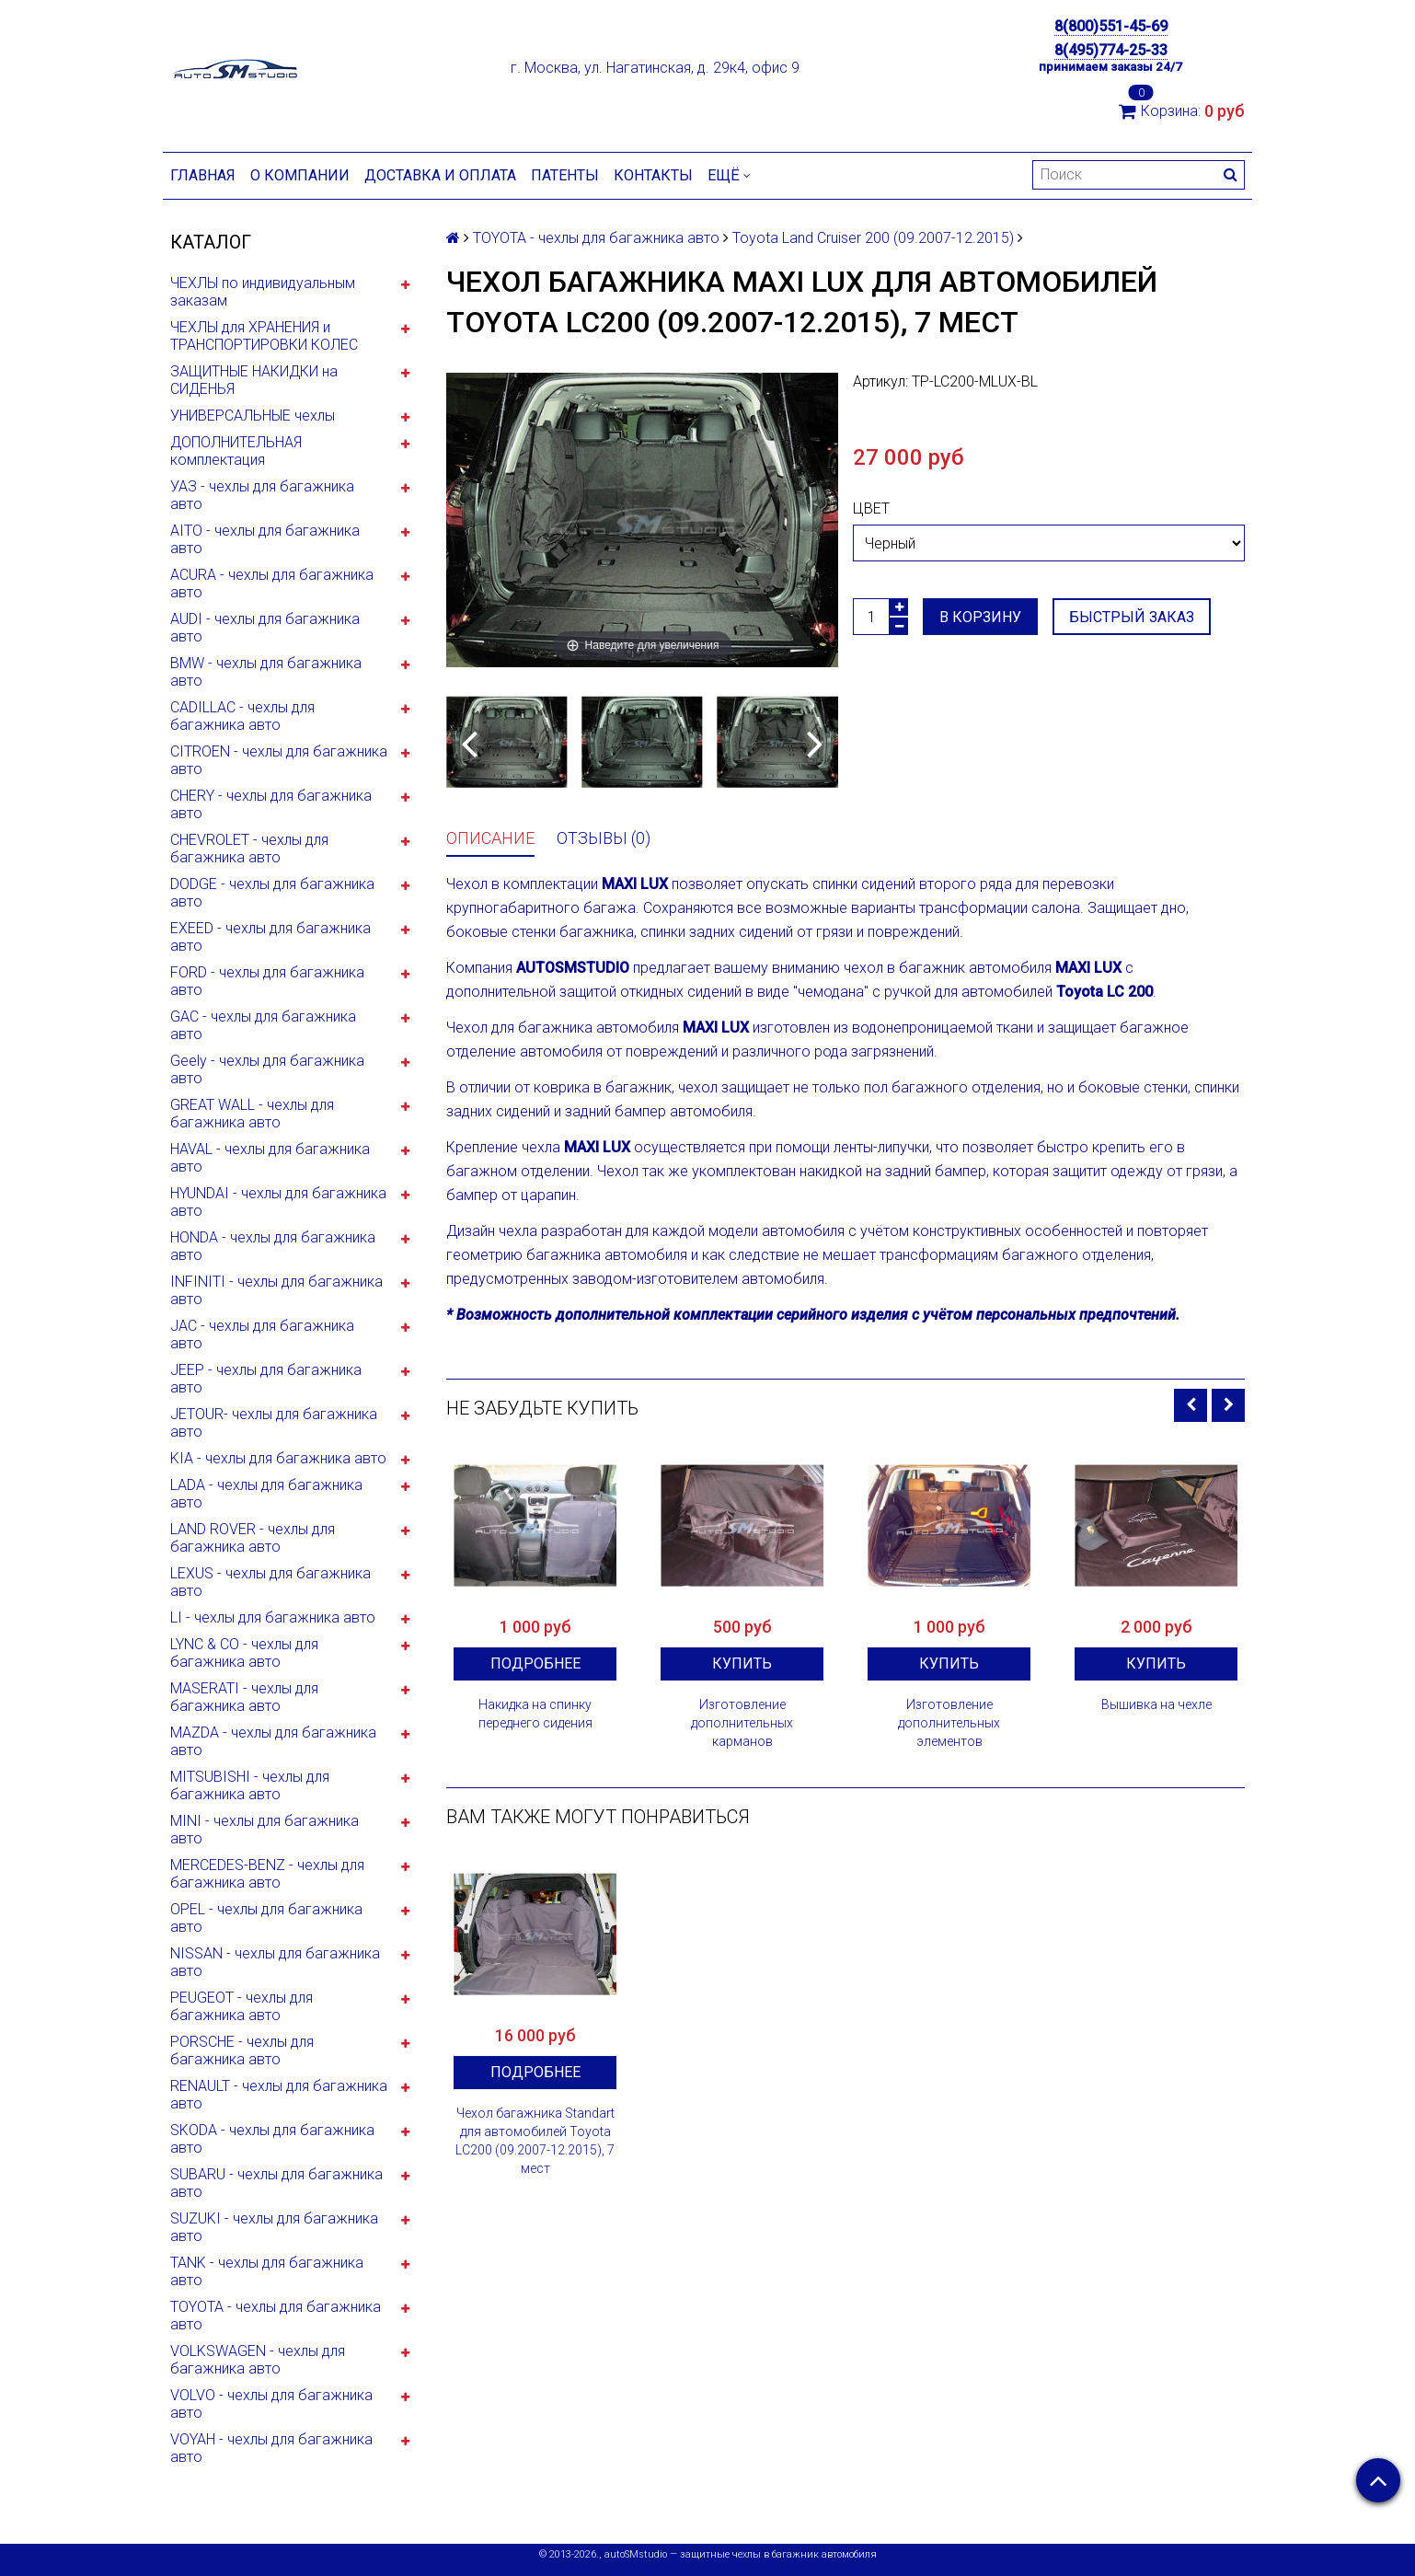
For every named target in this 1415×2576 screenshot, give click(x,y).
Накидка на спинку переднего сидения (535, 1713)
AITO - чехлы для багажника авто (265, 539)
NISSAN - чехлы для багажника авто (275, 1962)
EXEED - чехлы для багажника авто (270, 936)
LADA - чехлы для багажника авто (266, 1493)
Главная (203, 175)
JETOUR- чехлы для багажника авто (273, 1422)
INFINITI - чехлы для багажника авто (276, 1290)
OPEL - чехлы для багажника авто (266, 1917)
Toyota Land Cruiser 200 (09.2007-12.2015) (873, 238)
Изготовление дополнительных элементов (949, 1723)
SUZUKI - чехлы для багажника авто (274, 2227)
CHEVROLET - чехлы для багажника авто (249, 848)
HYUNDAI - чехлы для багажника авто (278, 1201)
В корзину (980, 617)
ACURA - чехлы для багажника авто (272, 583)
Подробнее (535, 1663)
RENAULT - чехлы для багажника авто (278, 2094)
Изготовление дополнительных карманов (742, 1723)
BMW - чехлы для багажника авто (266, 671)
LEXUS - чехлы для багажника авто (270, 1582)
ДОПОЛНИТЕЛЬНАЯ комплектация (236, 450)
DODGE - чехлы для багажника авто (272, 892)
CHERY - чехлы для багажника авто (271, 804)
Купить (742, 1663)
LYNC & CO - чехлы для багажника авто (244, 1652)
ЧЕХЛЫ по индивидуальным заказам (262, 291)
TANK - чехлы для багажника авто (266, 2271)
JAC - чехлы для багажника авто (262, 1334)
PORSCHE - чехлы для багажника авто (242, 2050)
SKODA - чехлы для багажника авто (272, 2138)
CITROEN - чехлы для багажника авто (278, 760)
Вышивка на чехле (1156, 1704)
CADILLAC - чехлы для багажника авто (242, 716)
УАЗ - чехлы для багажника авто (262, 495)
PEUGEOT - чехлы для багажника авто (241, 2006)
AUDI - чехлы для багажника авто (265, 627)
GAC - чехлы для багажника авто (263, 1025)
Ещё (729, 175)
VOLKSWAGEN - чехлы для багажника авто (257, 2359)
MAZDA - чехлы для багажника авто (273, 1741)
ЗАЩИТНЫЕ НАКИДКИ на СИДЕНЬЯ (254, 380)
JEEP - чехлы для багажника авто (266, 1378)
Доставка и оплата (440, 175)
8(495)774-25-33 (1111, 50)
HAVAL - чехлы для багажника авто (270, 1157)
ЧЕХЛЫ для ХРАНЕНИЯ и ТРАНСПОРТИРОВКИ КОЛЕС (264, 335)
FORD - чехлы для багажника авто (267, 981)
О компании (300, 175)
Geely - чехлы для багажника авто (267, 1069)
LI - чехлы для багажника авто (272, 1617)
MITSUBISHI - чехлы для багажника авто (249, 1785)
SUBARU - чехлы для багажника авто (276, 2183)
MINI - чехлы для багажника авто (264, 1829)
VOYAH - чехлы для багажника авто (271, 2448)
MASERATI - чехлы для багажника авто (244, 1697)
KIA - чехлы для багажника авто (278, 1458)
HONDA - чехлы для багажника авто (272, 1246)
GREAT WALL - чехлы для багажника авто (252, 1113)
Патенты (565, 175)
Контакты (653, 175)
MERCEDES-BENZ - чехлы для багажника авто (267, 1873)
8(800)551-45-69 (1111, 26)
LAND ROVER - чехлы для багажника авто (252, 1537)
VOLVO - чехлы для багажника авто (271, 2403)
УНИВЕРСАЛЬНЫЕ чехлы (252, 415)
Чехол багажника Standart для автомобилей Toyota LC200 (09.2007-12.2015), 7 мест (535, 2141)
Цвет (871, 508)
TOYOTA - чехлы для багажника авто (275, 2315)
